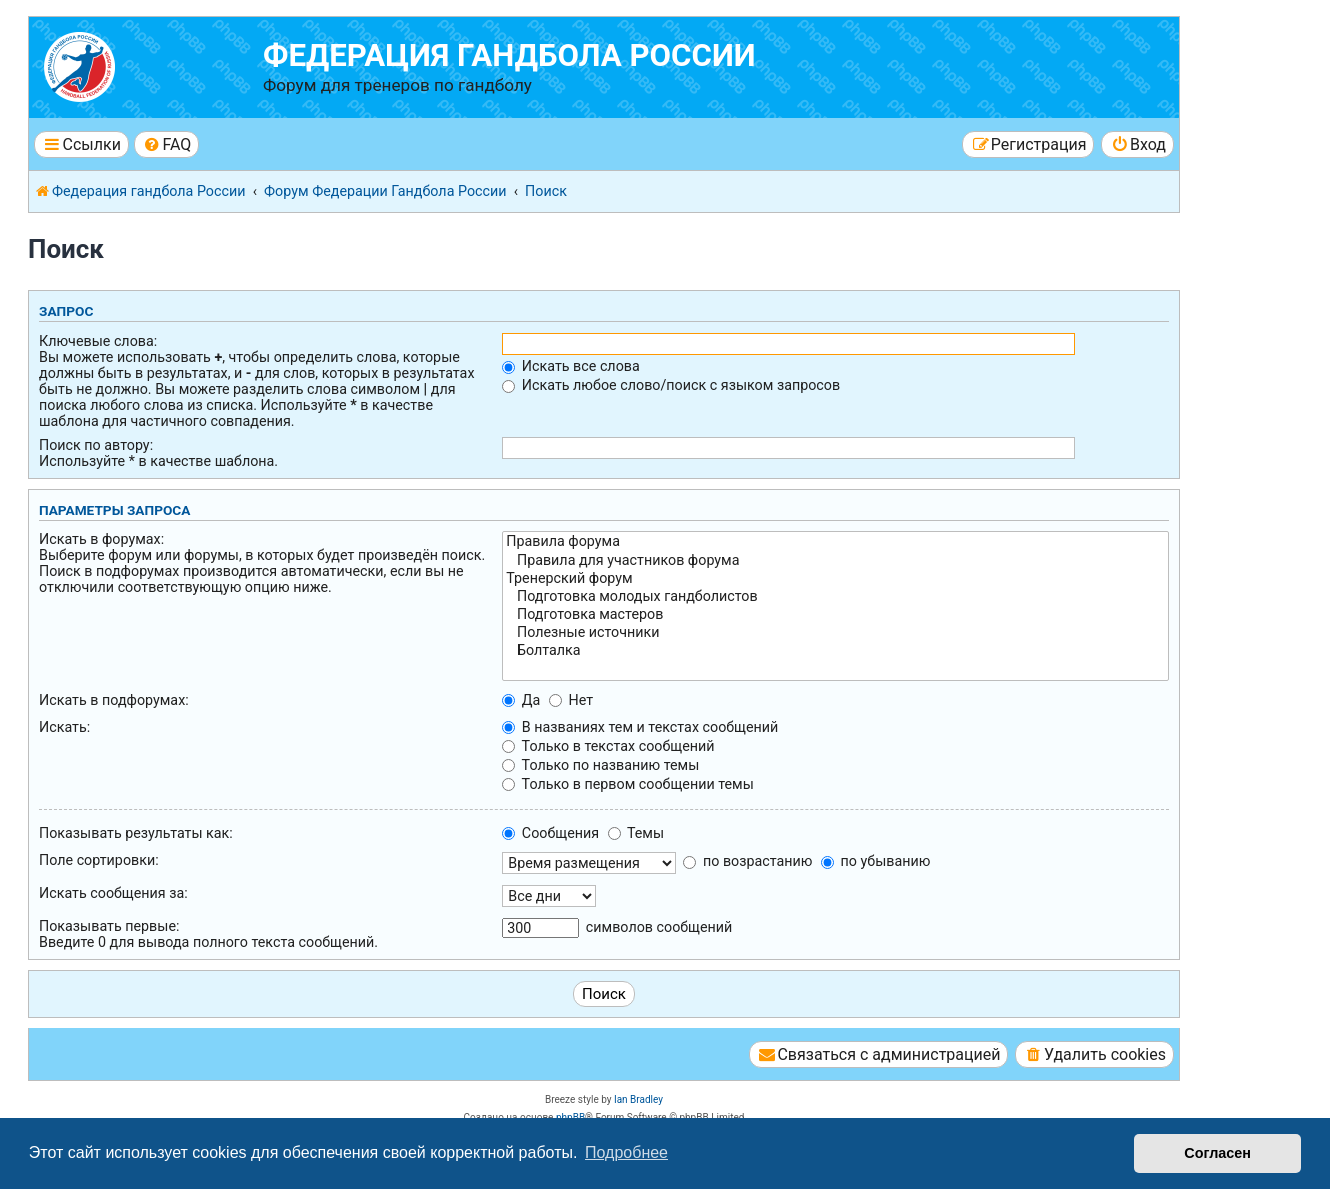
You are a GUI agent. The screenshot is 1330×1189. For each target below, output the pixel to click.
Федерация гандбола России (509, 55)
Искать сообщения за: (113, 893)
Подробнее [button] (626, 1152)
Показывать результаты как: (136, 833)
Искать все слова (570, 366)
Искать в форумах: (101, 539)
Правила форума (835, 542)
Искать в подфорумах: (114, 700)
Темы (636, 833)
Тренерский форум (835, 579)
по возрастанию (747, 861)
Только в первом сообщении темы (628, 784)
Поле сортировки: (99, 860)
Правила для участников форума (835, 561)
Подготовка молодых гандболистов (835, 597)
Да (521, 700)
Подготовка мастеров (835, 615)
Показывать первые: (109, 926)
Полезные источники (835, 633)
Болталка (835, 651)
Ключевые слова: (98, 341)
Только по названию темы (600, 765)
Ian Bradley (638, 1099)
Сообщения (550, 833)
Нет (571, 700)
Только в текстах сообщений (608, 746)
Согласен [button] (1217, 1153)
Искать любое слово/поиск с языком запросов (671, 385)
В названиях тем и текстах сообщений (640, 727)
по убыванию (875, 861)
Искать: (64, 727)
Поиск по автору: (96, 445)
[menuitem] (166, 144)
